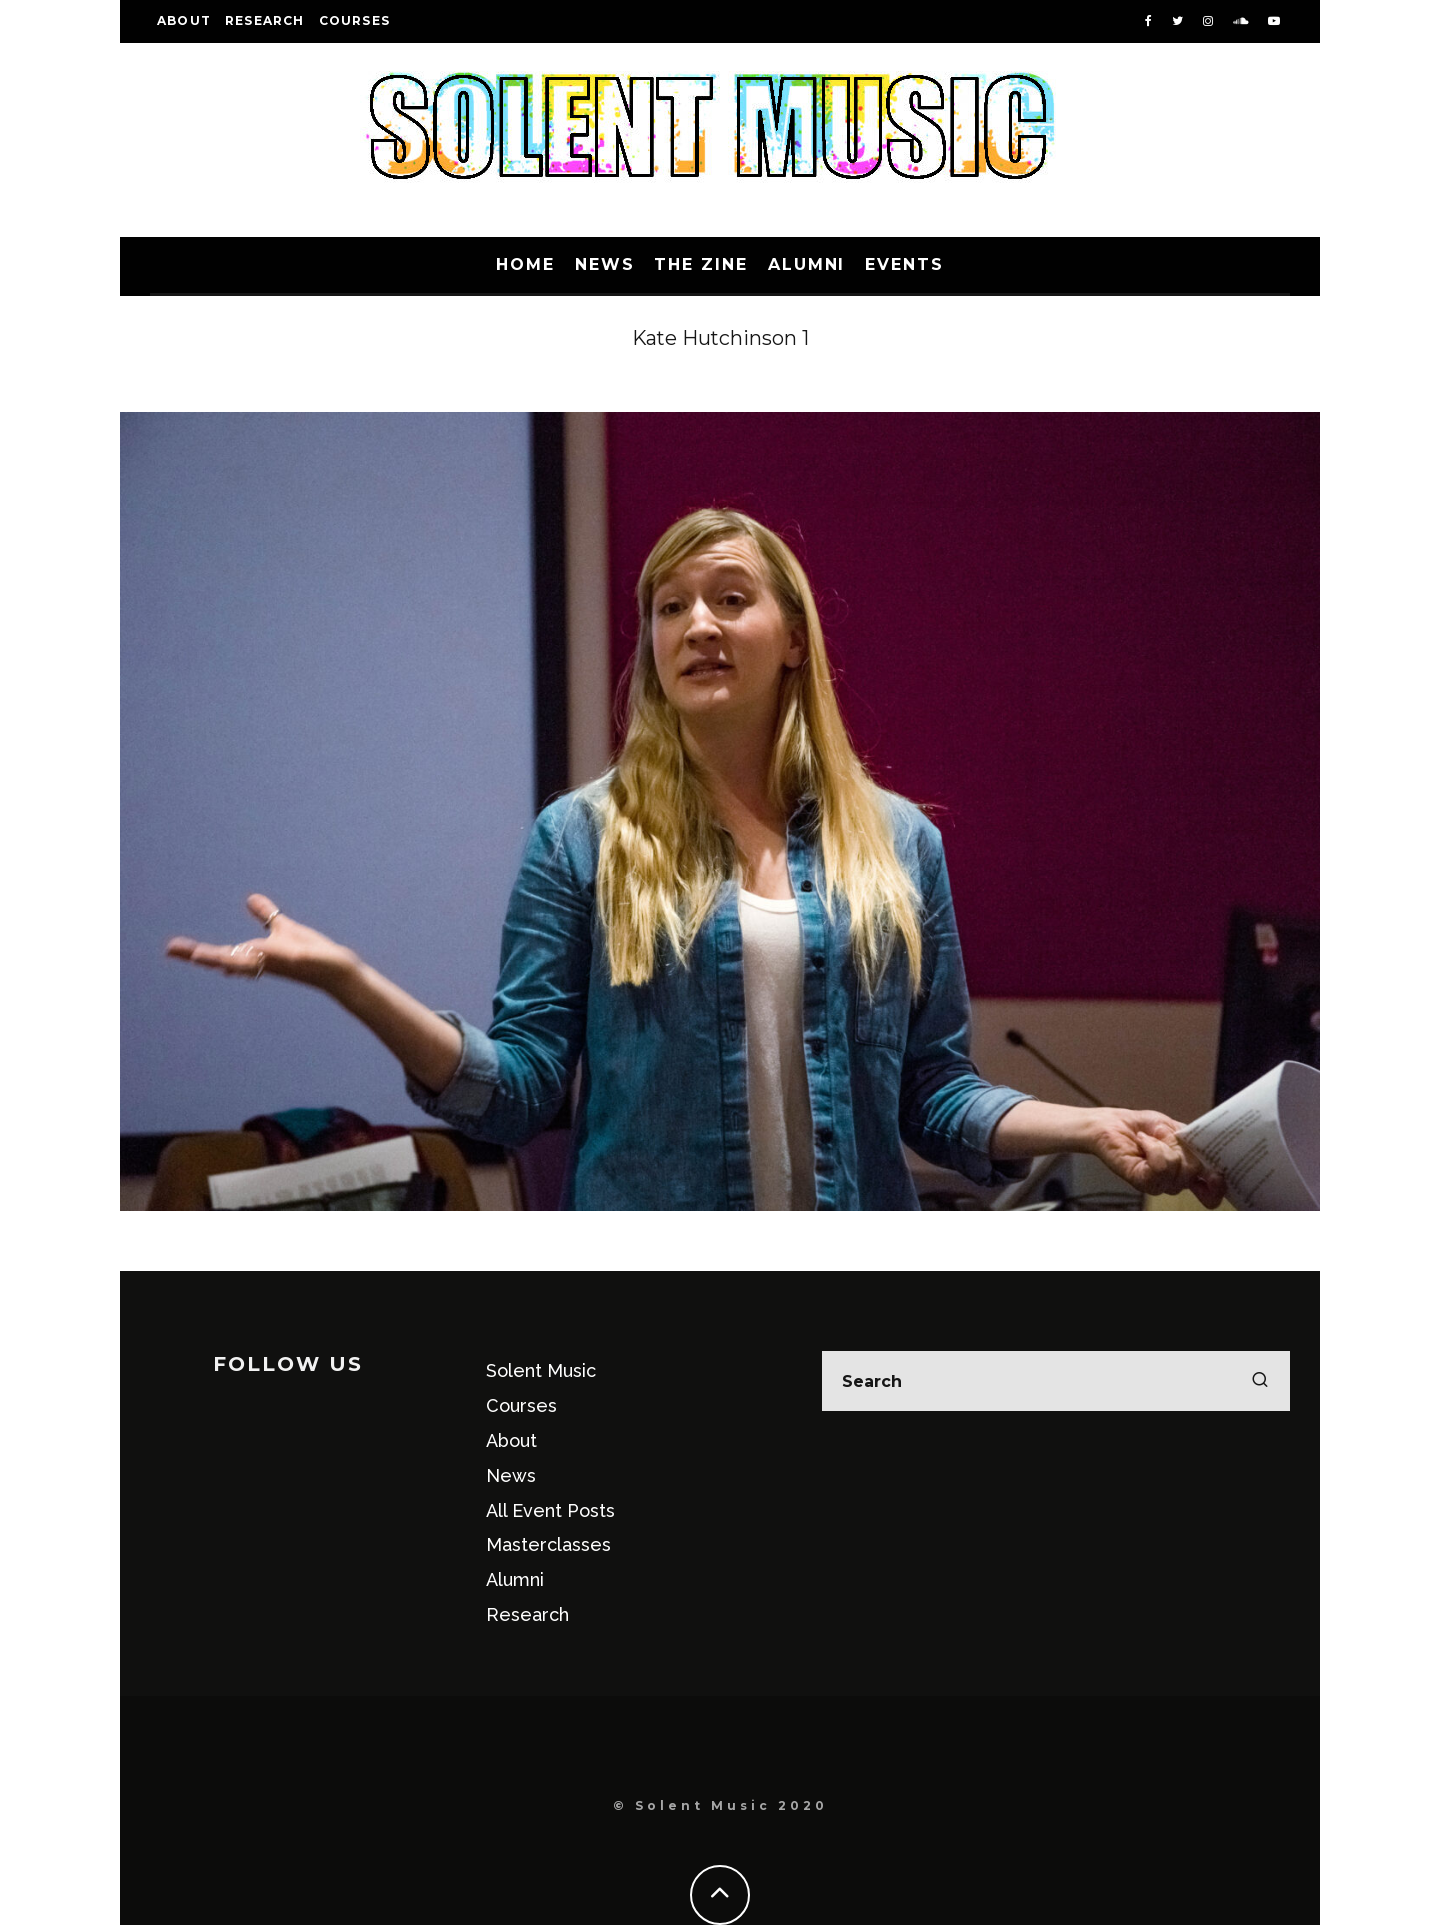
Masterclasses (548, 1544)
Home (525, 264)
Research (265, 20)
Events (904, 264)
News (605, 264)
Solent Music (541, 1370)
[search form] (1056, 1381)
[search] (1260, 1381)
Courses (354, 20)
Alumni (807, 264)
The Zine (700, 264)
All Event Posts (550, 1510)
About (184, 20)
